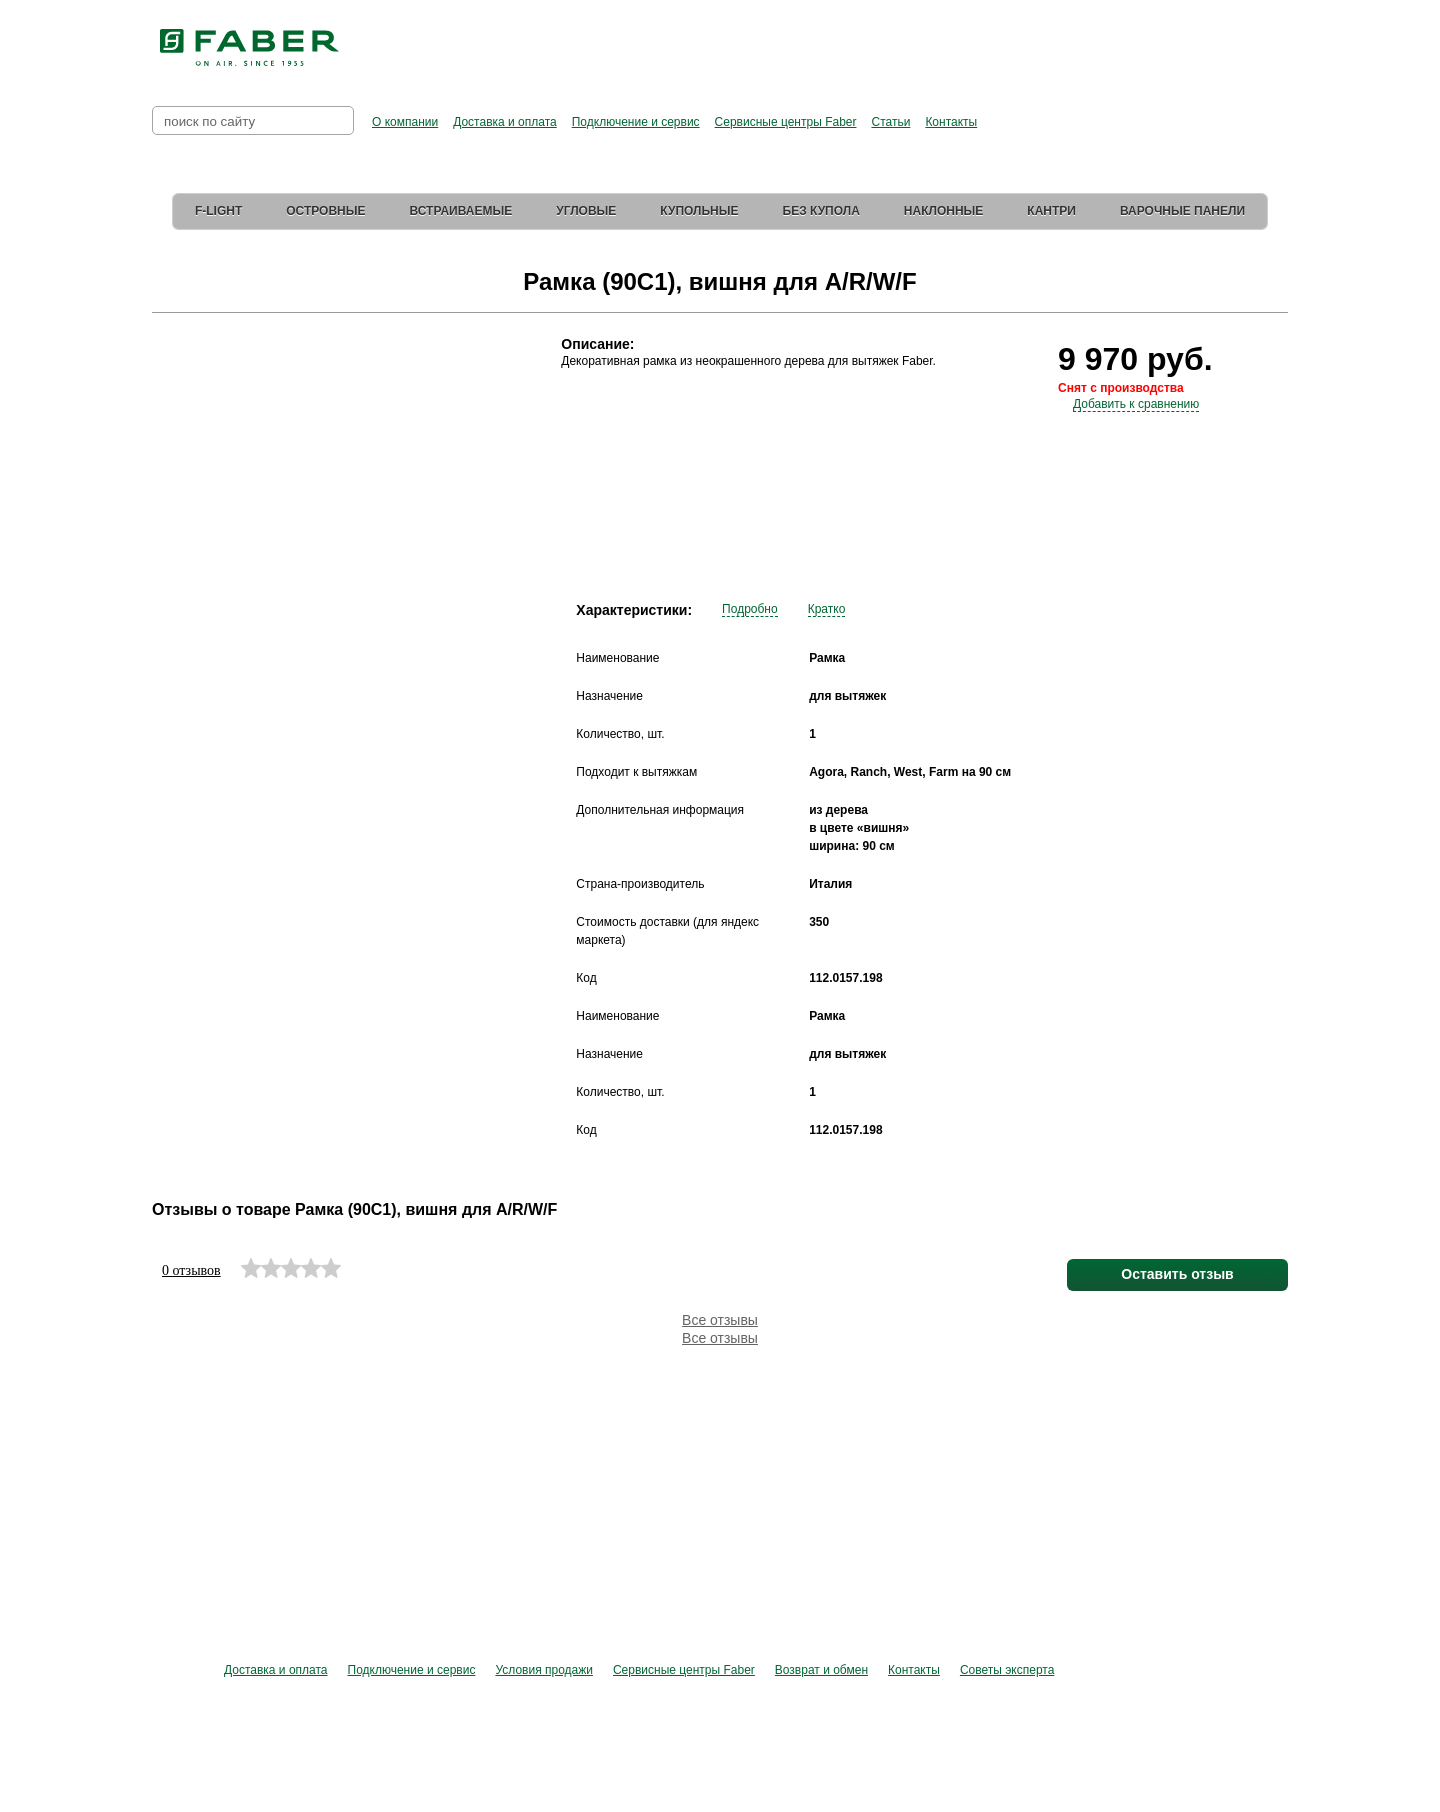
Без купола (821, 211)
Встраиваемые (461, 211)
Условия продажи (544, 1670)
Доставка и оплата (505, 122)
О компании (405, 122)
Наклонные (944, 211)
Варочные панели (1182, 211)
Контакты (951, 122)
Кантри (1051, 211)
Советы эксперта (1007, 1670)
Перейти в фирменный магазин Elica (920, 40)
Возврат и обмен (821, 1670)
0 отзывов (191, 1270)
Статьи (890, 122)
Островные (325, 211)
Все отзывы (720, 1320)
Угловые (586, 211)
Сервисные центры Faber (786, 122)
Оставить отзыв (1177, 1274)
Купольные (699, 211)
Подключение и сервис (636, 122)
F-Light (218, 211)
